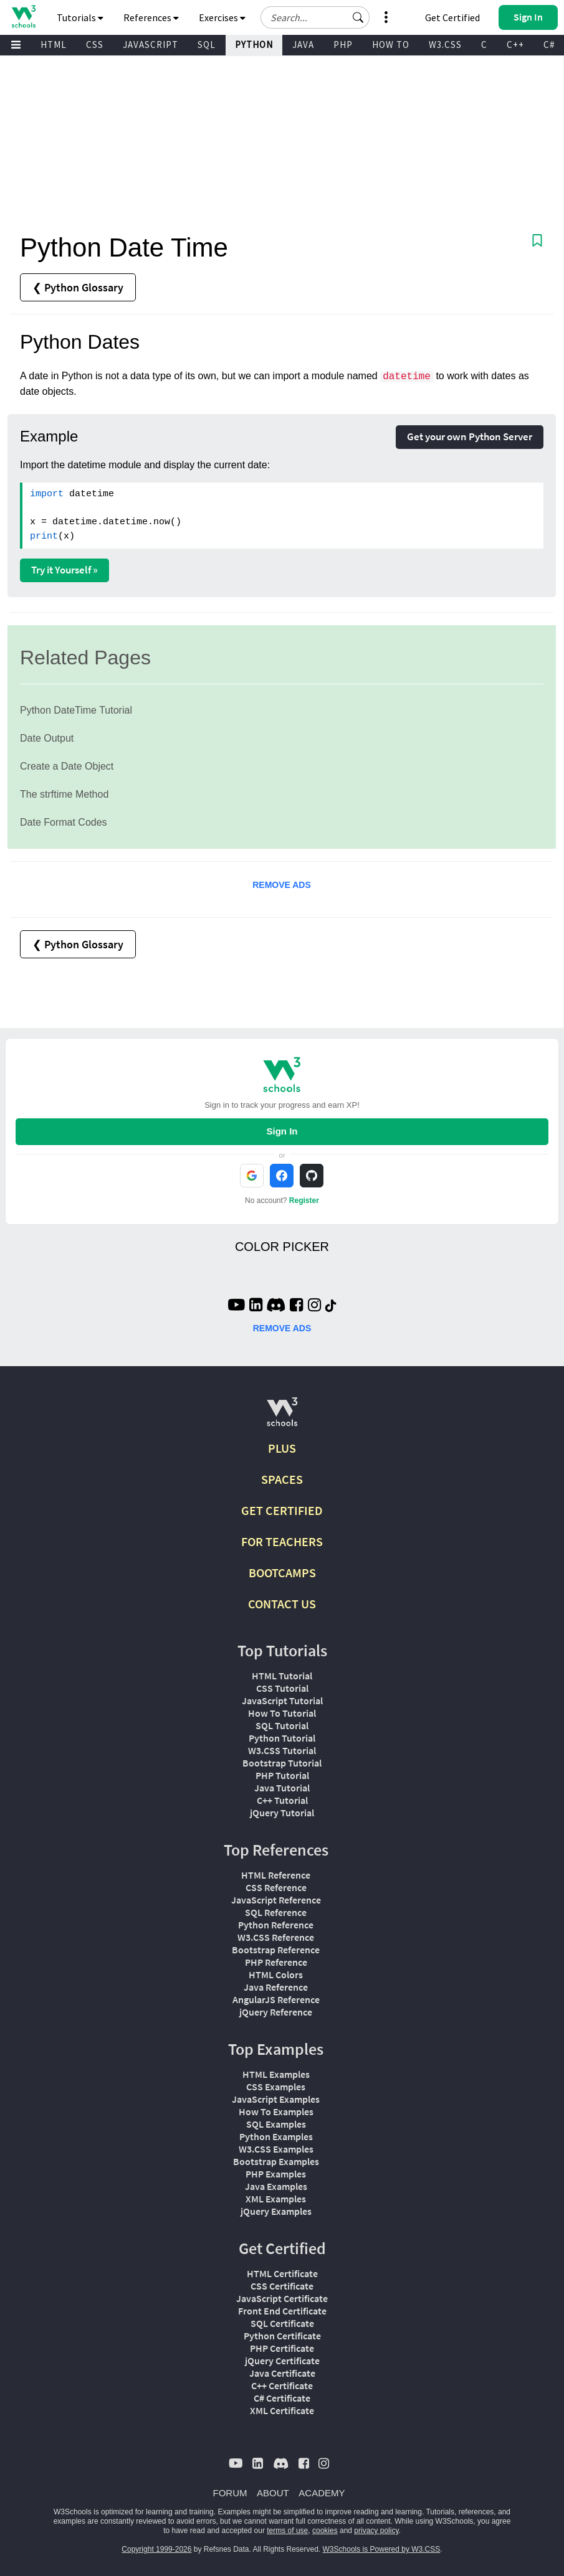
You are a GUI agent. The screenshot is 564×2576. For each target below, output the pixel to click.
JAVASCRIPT (150, 44)
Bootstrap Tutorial (282, 1763)
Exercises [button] (222, 17)
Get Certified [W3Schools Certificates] (452, 17)
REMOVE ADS (281, 885)
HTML (54, 44)
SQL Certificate (282, 2323)
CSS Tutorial (282, 1688)
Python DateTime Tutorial (76, 710)
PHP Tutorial (282, 1775)
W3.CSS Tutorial (282, 1750)
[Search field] (315, 17)
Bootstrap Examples (276, 2161)
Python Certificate (282, 2335)
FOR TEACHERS (282, 1541)
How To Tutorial (282, 1713)
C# (549, 44)
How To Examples (276, 2111)
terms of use (287, 2530)
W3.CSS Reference (275, 1937)
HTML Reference (275, 1875)
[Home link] (23, 16)
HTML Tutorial (282, 1675)
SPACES (282, 1479)
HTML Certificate (282, 2273)
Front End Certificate (282, 2311)
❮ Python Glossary (77, 287)
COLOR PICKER (282, 1246)
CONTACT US (282, 1603)
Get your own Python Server (469, 436)
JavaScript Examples (276, 2099)
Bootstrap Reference (276, 1949)
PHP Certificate (282, 2348)
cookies (325, 2530)
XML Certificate (282, 2410)
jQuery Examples (276, 2211)
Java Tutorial (282, 1787)
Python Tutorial (282, 1738)
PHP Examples (276, 2174)
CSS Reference (276, 1887)
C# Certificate (282, 2398)
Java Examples (276, 2186)
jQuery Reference (275, 2012)
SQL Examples (276, 2124)
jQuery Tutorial (282, 1812)
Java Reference (276, 1987)
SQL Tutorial (282, 1725)
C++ (515, 44)
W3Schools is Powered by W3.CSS (382, 2549)
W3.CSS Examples (276, 2149)
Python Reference (275, 1924)
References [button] (151, 17)
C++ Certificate (282, 2385)
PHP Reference (276, 1962)
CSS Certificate (282, 2286)
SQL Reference (276, 1912)
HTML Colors (276, 1974)
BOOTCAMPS (282, 1572)
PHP (343, 44)
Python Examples (276, 2136)
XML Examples (276, 2198)
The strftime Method (64, 794)
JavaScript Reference (276, 1900)
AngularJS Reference (276, 1999)
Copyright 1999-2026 (156, 2549)
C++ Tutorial (282, 1800)
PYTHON (254, 44)
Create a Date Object (66, 766)
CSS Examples (275, 2086)
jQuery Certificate (282, 2360)
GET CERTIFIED (282, 1510)
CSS (94, 44)
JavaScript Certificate (282, 2298)
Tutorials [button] (80, 17)
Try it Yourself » (64, 570)
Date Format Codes (63, 822)
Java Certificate (282, 2373)
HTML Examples (276, 2074)
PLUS (282, 1448)
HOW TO (390, 44)
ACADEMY (322, 2493)
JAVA (303, 44)
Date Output (47, 738)
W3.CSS (445, 44)
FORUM (230, 2493)
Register (304, 1200)
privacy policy (376, 2530)
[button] (358, 17)
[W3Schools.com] (282, 1417)
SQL (207, 44)
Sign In (281, 1131)
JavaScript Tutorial (282, 1700)
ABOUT (273, 2493)
